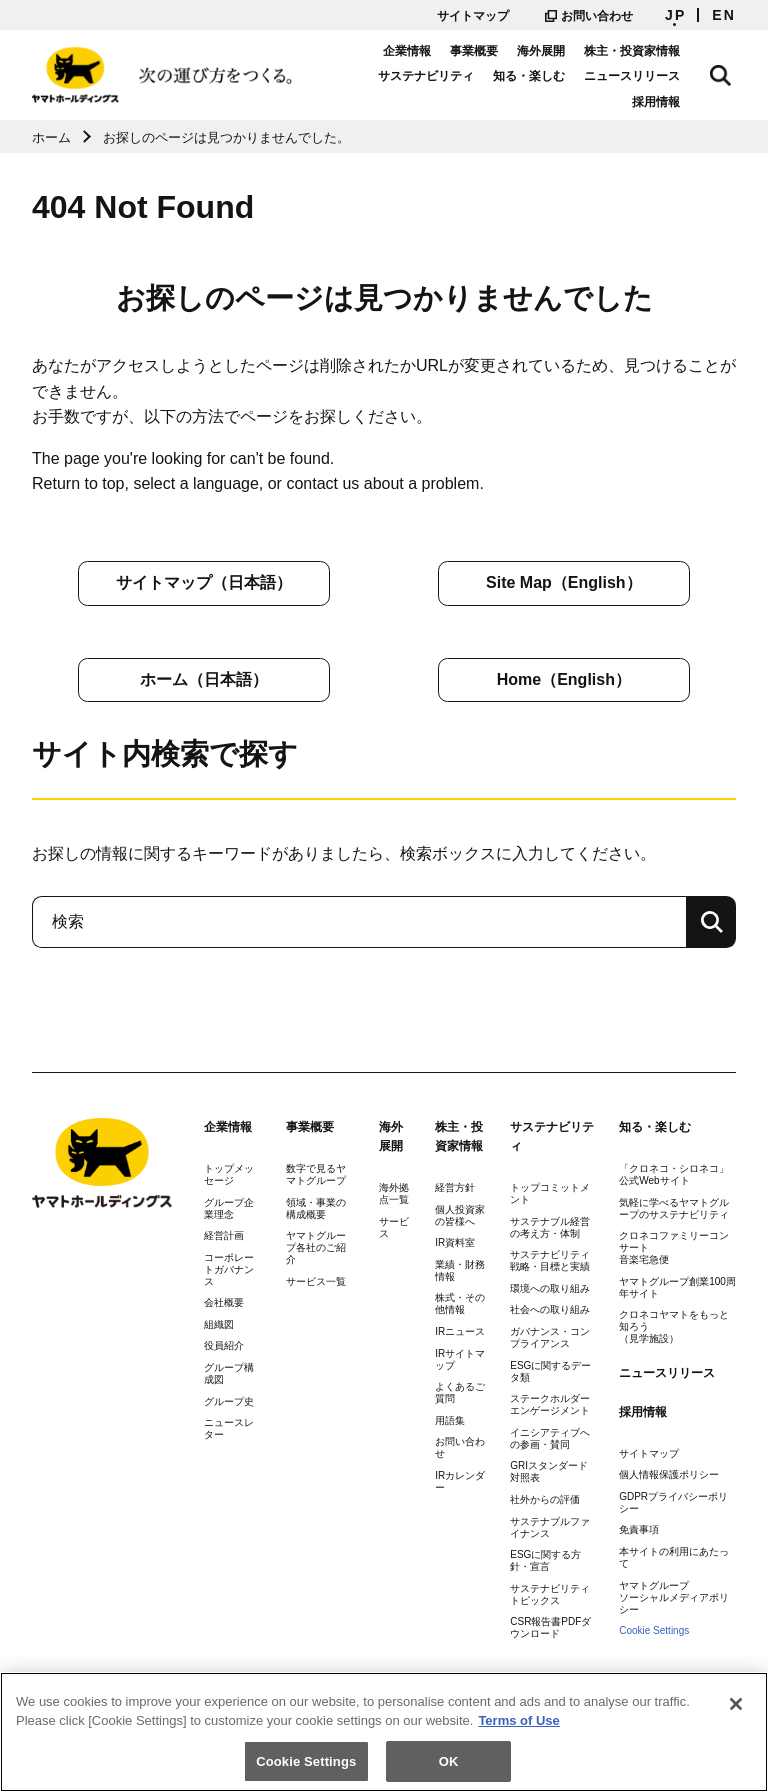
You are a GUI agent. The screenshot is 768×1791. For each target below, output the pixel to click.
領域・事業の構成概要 (316, 1208)
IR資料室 (455, 1242)
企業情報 (418, 63)
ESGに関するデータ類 (550, 1371)
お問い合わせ (589, 16)
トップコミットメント (550, 1193)
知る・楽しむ (474, 89)
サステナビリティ (370, 89)
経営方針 (455, 1187)
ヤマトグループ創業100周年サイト (677, 1287)
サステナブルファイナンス (550, 1527)
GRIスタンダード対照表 (549, 1471)
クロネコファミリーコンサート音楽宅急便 (674, 1247)
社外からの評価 (545, 1499)
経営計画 (224, 1235)
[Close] (736, 1719)
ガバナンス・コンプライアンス (550, 1337)
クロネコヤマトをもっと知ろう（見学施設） (674, 1326)
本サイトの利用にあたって (674, 1557)
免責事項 (639, 1529)
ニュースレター (229, 1428)
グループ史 (229, 1401)
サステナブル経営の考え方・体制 (550, 1227)
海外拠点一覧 (394, 1193)
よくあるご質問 (460, 1392)
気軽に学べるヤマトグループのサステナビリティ (674, 1208)
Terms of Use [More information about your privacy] (518, 1736)
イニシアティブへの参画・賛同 (550, 1438)
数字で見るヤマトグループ (316, 1174)
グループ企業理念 (229, 1208)
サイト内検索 (726, 72)
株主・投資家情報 (644, 63)
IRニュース (460, 1331)
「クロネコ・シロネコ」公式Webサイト (674, 1174)
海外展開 (553, 63)
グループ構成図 (229, 1373)
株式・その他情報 (460, 1303)
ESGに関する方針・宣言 (545, 1560)
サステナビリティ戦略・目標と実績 (550, 1260)
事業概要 (486, 63)
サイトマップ (473, 16)
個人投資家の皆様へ (460, 1215)
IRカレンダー (460, 1481)
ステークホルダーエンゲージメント (550, 1404)
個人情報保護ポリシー (669, 1474)
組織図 (219, 1324)
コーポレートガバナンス (229, 1269)
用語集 (450, 1420)
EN (724, 15)
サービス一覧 (316, 1281)
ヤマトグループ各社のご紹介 (316, 1247)
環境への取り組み (550, 1288)
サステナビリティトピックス (550, 1594)
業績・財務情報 (460, 1270)
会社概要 (224, 1302)
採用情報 (668, 89)
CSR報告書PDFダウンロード (550, 1627)
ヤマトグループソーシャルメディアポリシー (674, 1597)
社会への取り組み (550, 1309)
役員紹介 (224, 1345)
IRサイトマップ (460, 1359)
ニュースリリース (577, 89)
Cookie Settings (654, 1630)
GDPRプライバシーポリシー (673, 1502)
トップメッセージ (229, 1174)
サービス (394, 1227)
